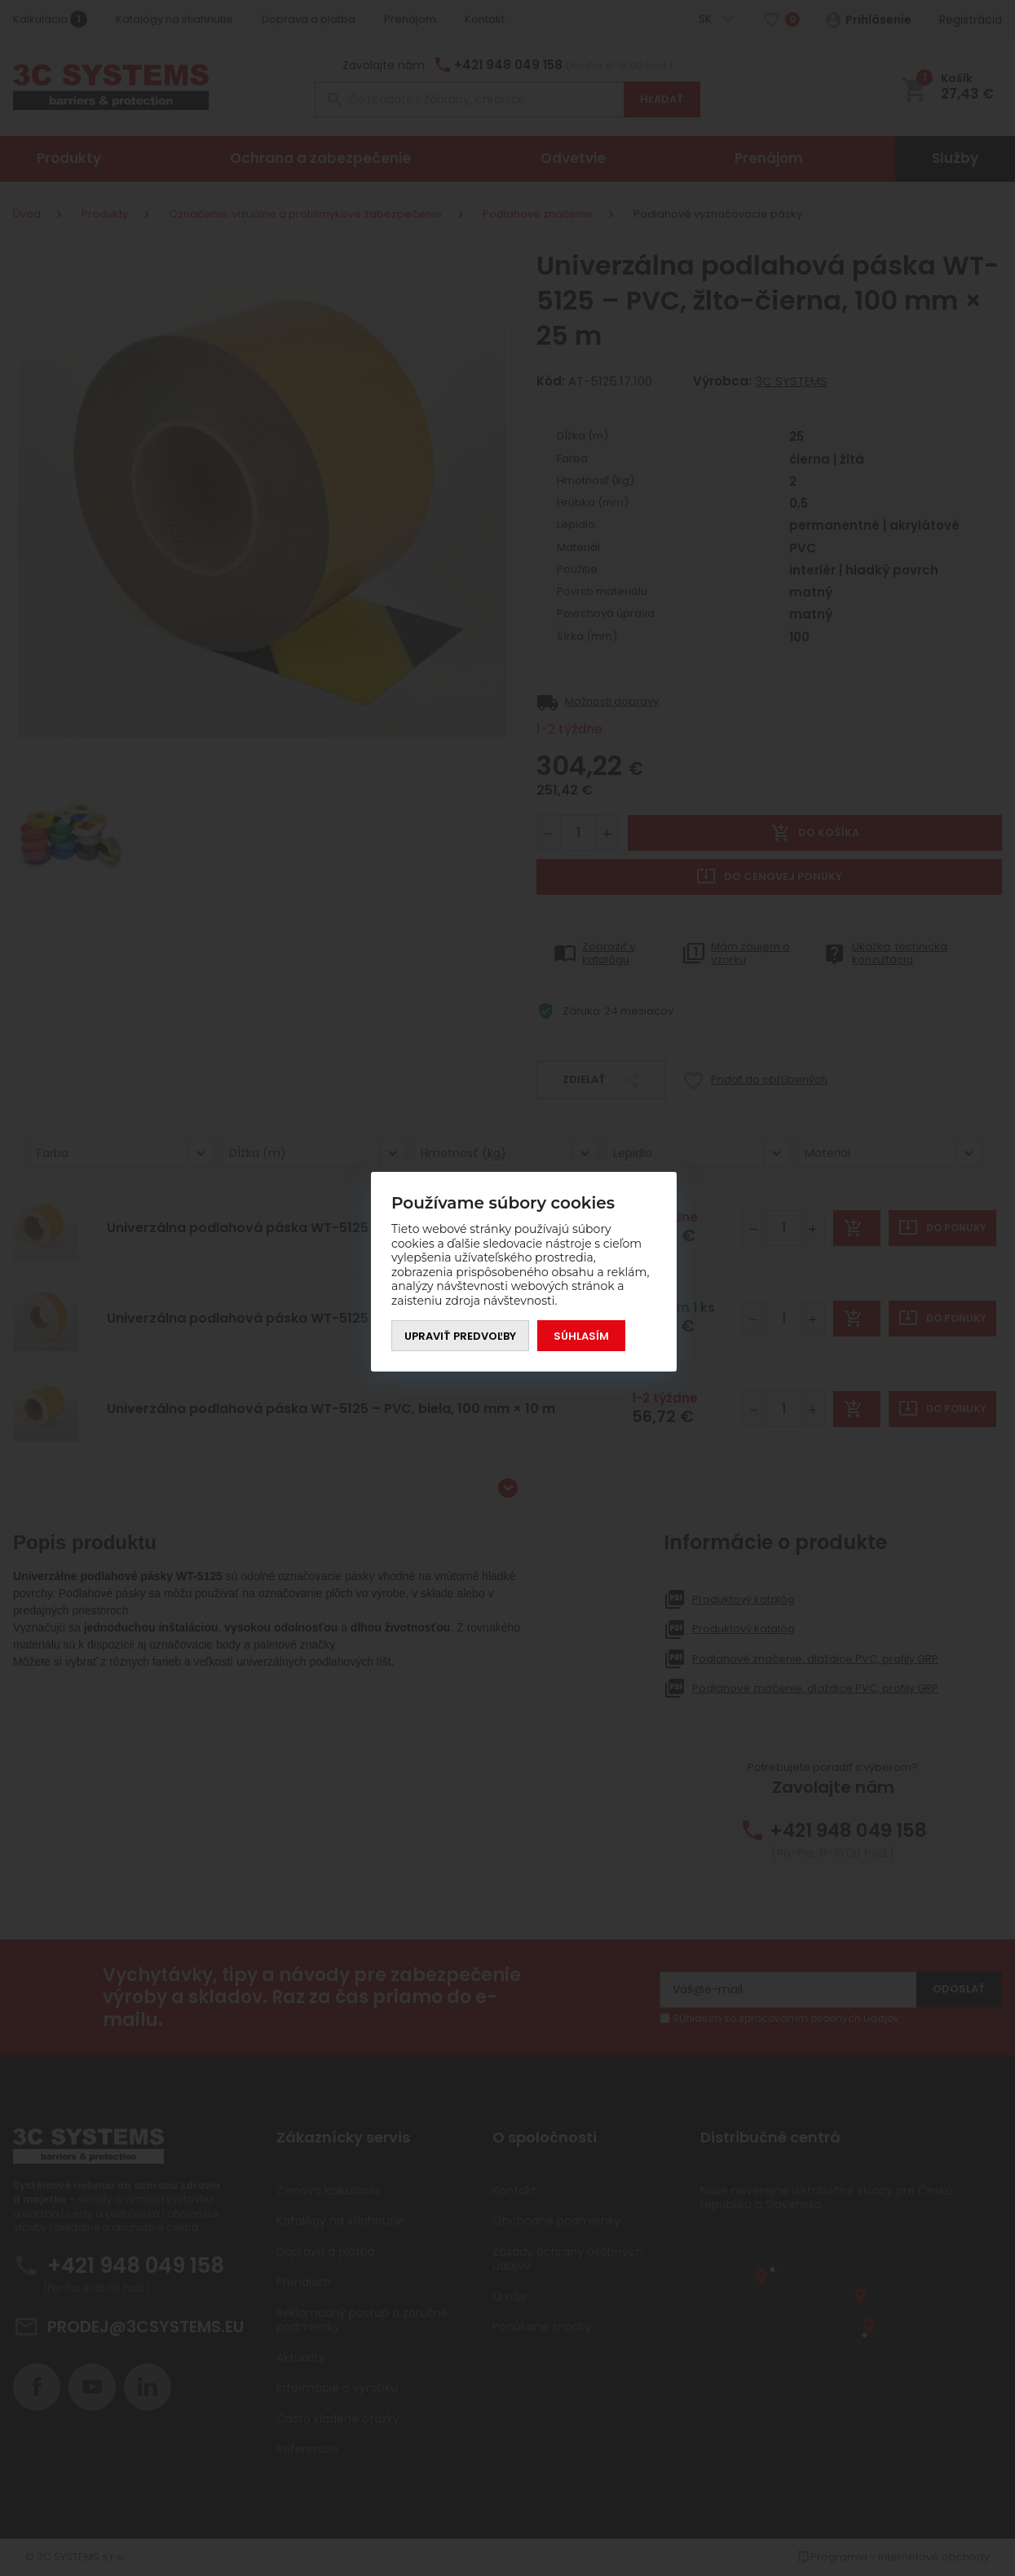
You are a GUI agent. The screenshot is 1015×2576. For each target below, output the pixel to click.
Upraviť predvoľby (460, 1336)
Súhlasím (581, 1336)
